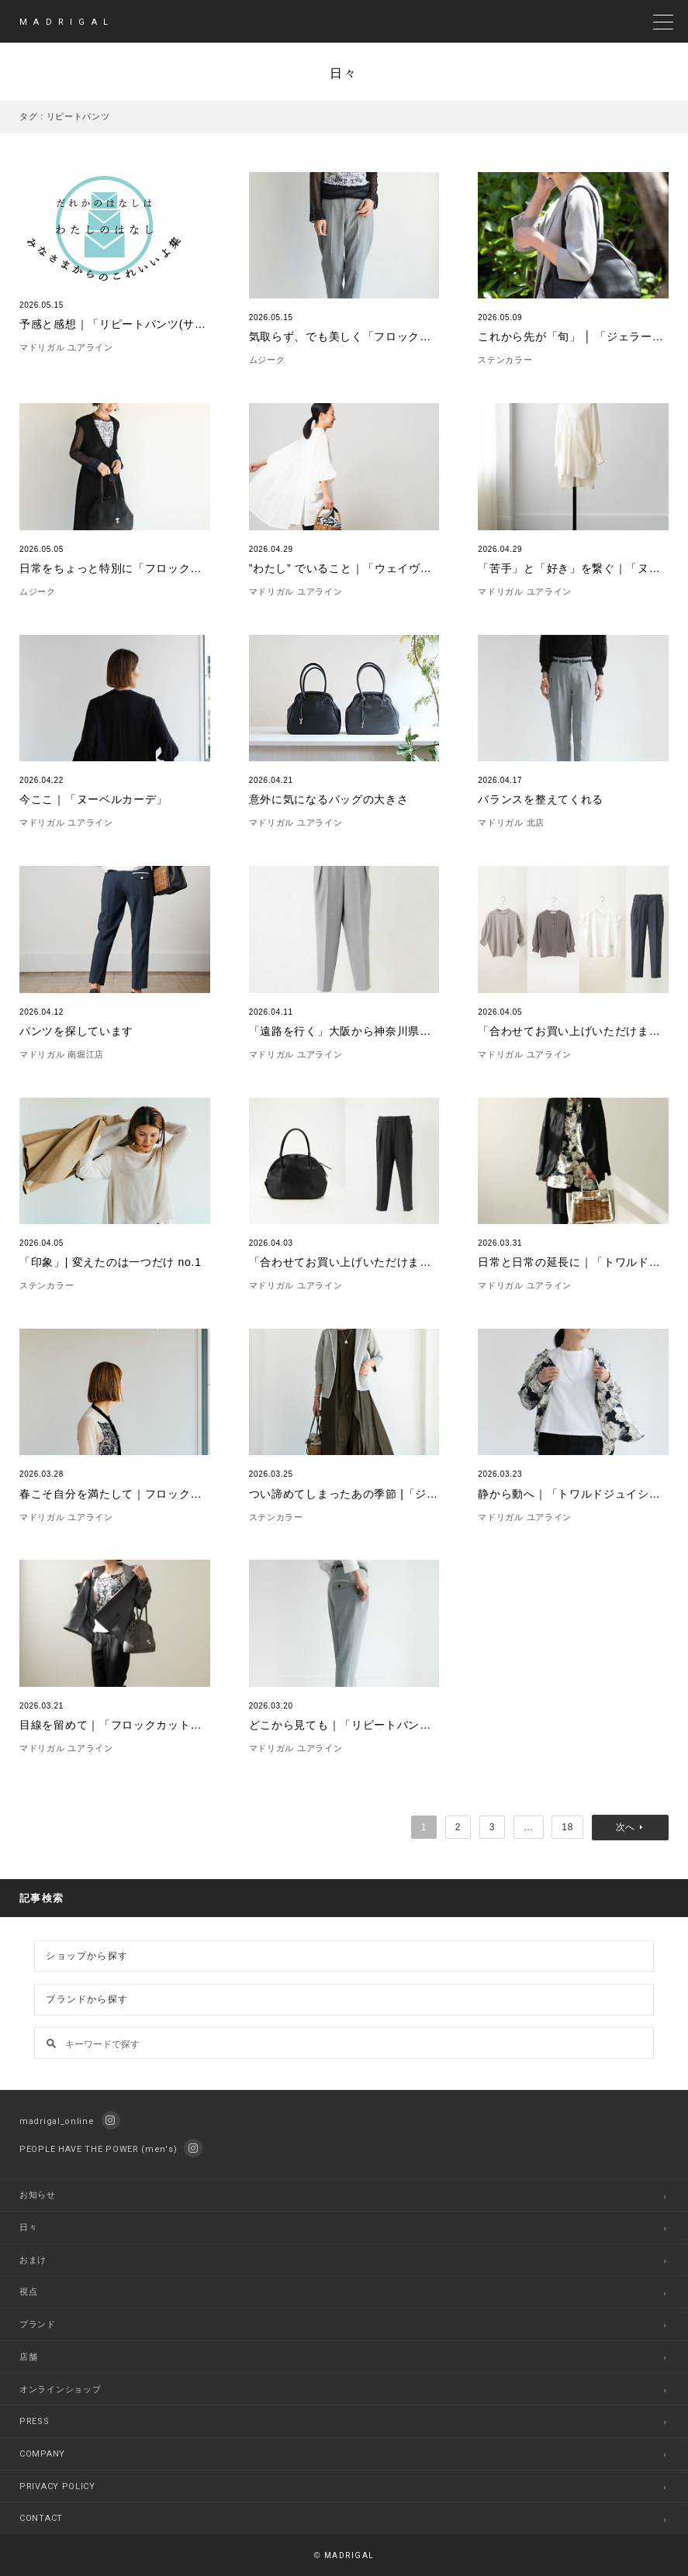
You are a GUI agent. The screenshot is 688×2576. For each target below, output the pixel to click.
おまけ (33, 2260)
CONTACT (41, 2518)
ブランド (37, 2324)
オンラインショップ (60, 2390)
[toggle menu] (663, 22)
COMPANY (42, 2454)
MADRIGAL (66, 22)
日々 (28, 2228)
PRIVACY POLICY (57, 2486)
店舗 (28, 2357)
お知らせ (37, 2195)
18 (567, 1827)
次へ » (630, 1827)
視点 (28, 2292)
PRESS (34, 2421)
